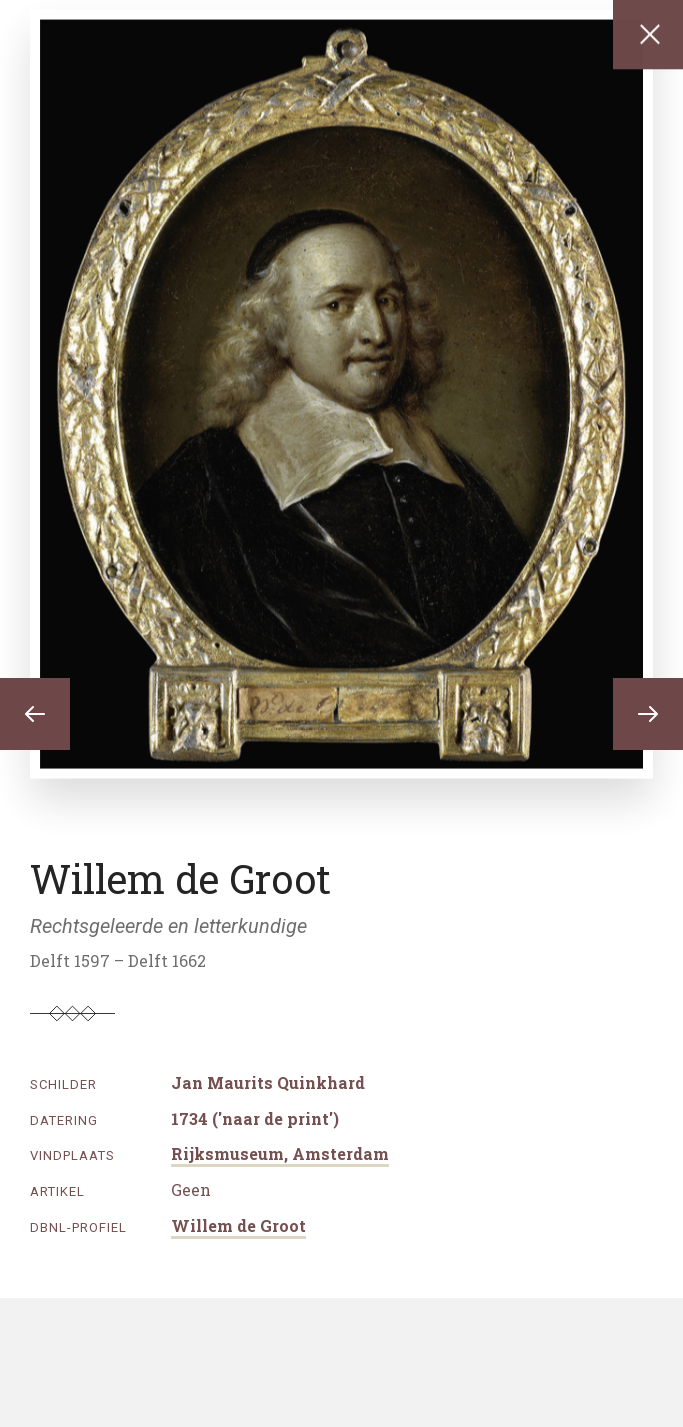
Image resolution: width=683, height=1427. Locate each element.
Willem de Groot (238, 1225)
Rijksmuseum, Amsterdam (280, 1153)
